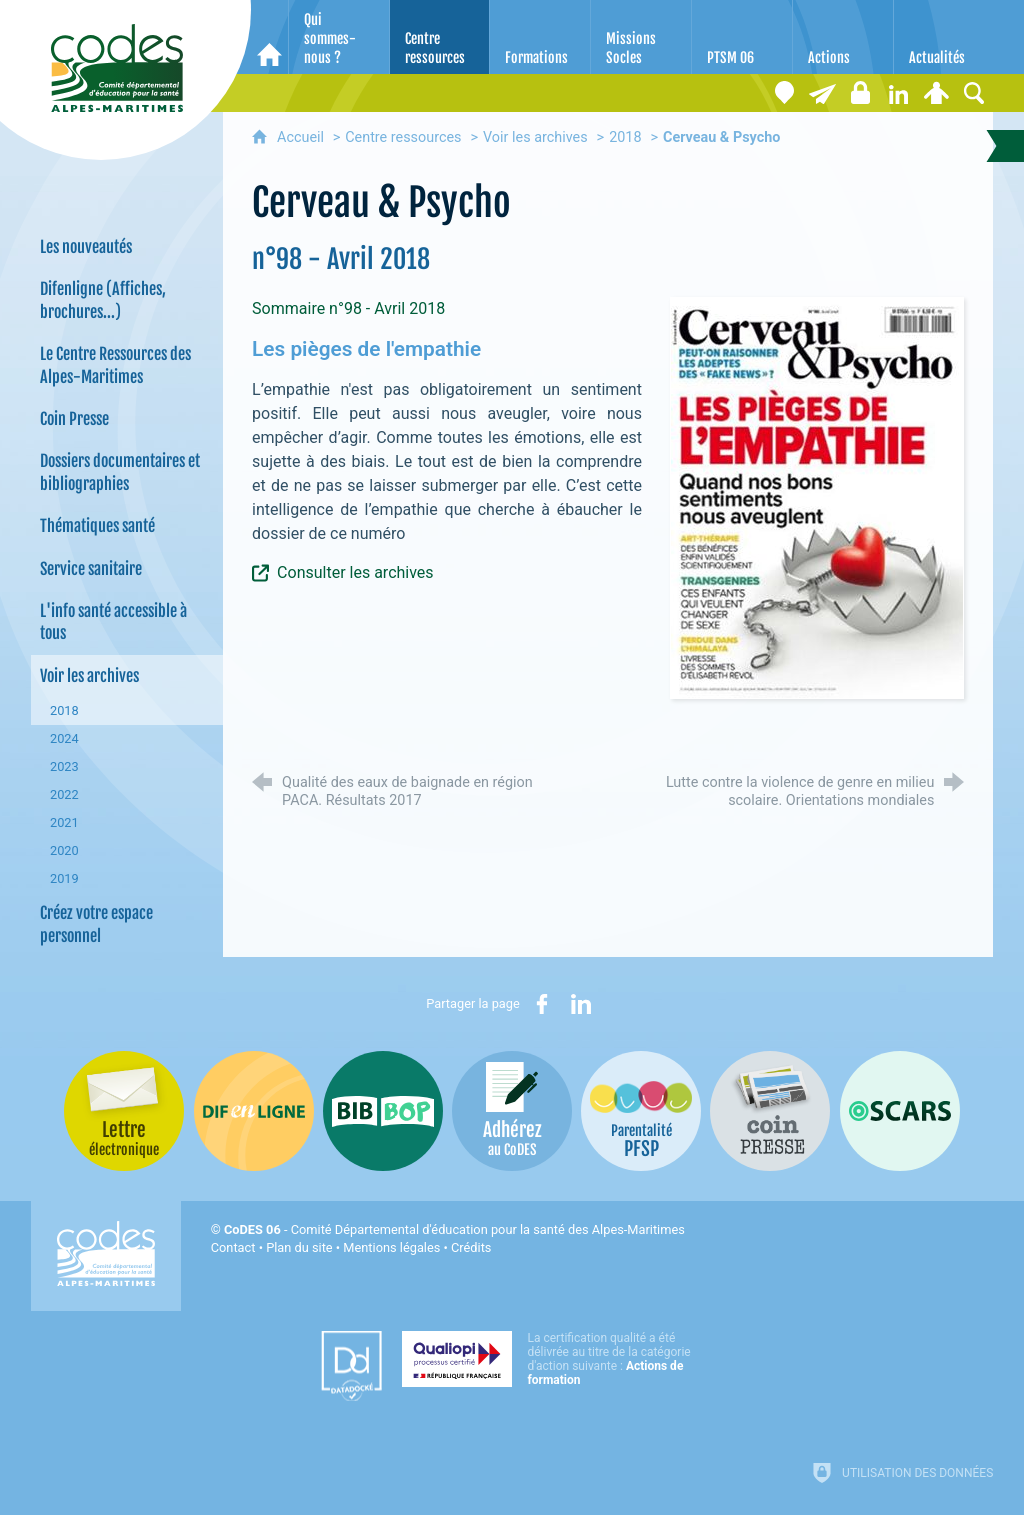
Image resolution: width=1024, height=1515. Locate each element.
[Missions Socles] (641, 37)
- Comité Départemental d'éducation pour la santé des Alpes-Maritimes (454, 1229)
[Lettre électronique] (822, 93)
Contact (233, 1247)
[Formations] (540, 37)
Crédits (471, 1247)
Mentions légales (391, 1247)
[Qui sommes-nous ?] (339, 37)
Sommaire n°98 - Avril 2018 (348, 308)
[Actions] (843, 37)
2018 (625, 137)
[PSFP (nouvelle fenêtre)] (641, 1111)
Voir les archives (535, 137)
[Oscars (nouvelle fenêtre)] (900, 1111)
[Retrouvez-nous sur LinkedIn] (898, 93)
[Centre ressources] (440, 37)
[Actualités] (944, 37)
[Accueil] (269, 37)
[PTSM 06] (742, 37)
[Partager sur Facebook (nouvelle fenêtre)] (542, 1004)
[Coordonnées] (784, 93)
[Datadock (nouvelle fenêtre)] (351, 1366)
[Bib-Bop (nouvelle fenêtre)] (383, 1111)
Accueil (302, 137)
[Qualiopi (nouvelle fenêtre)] (552, 1359)
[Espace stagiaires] (860, 93)
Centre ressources (403, 137)
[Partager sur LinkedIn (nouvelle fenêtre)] (581, 1004)
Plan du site (299, 1247)
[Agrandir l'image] (817, 496)
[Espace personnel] (936, 93)
